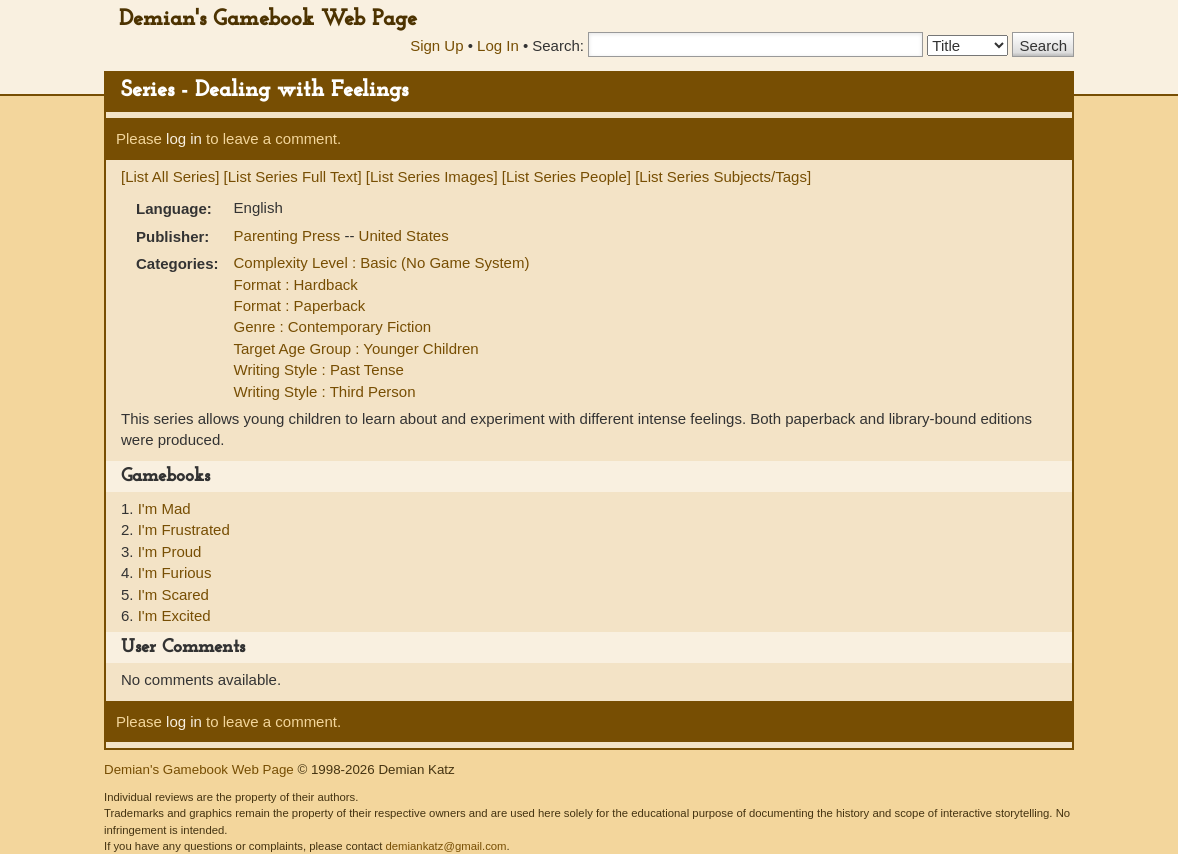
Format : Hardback (296, 284)
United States (404, 235)
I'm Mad (164, 508)
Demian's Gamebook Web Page (268, 19)
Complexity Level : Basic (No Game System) (382, 262)
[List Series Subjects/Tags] (723, 176)
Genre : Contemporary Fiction (333, 326)
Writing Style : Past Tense (319, 369)
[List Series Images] (432, 176)
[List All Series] (170, 176)
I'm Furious (175, 572)
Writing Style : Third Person (325, 391)
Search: (558, 45)
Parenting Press (289, 235)
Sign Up (436, 45)
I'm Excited (174, 615)
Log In (498, 45)
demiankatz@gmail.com (445, 846)
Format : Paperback (300, 305)
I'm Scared (173, 594)
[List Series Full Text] (293, 176)
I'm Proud (170, 551)
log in (184, 138)
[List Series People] (566, 176)
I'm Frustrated (184, 529)
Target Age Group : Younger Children (356, 348)
